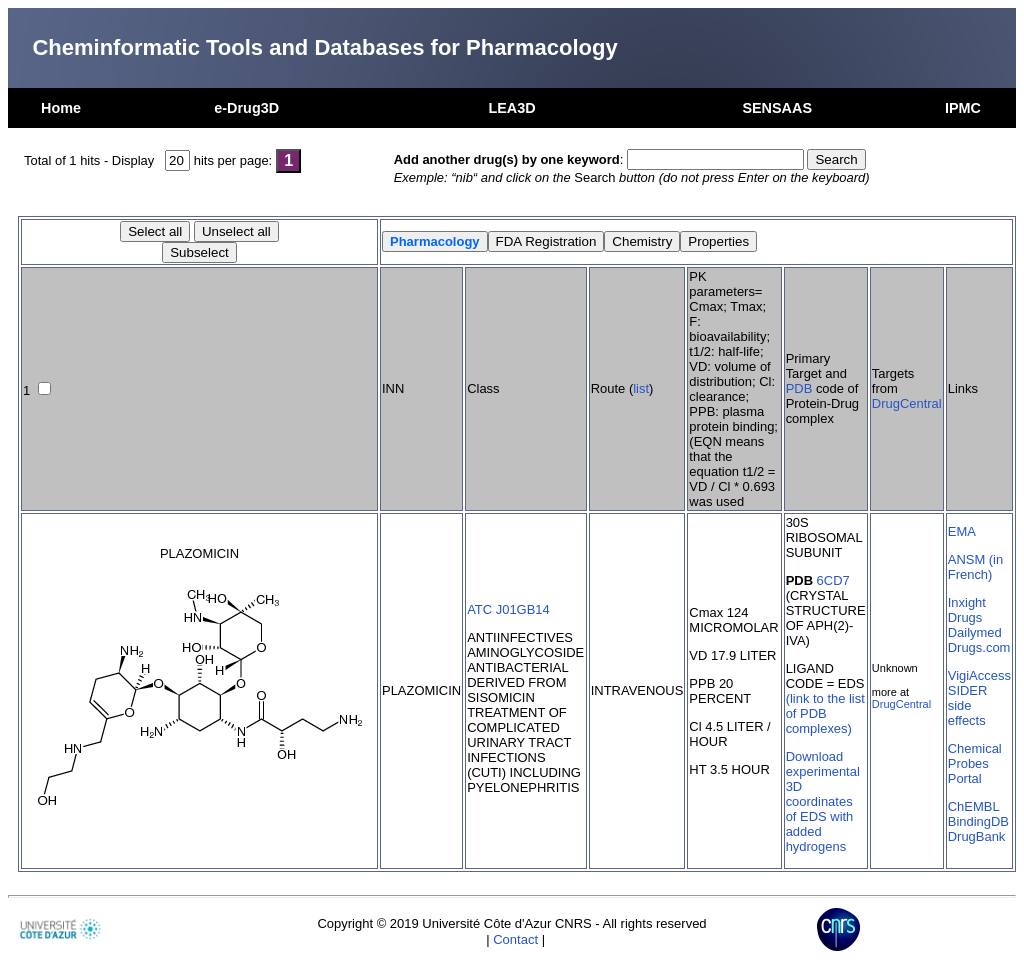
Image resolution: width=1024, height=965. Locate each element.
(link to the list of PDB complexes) (825, 713)
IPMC (963, 108)
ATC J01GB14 (508, 609)
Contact (515, 939)
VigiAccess (979, 675)
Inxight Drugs (967, 610)
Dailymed (975, 632)
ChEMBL (974, 806)
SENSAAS (777, 108)
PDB (799, 388)
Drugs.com (979, 647)
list (641, 388)
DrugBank (977, 836)
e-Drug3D (246, 108)
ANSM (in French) (975, 567)
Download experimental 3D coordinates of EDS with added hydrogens (823, 801)
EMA (962, 531)
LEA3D (511, 108)
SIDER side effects (968, 705)
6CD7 (833, 580)
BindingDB (978, 821)
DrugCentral (907, 403)
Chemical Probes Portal (975, 763)
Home (61, 108)
